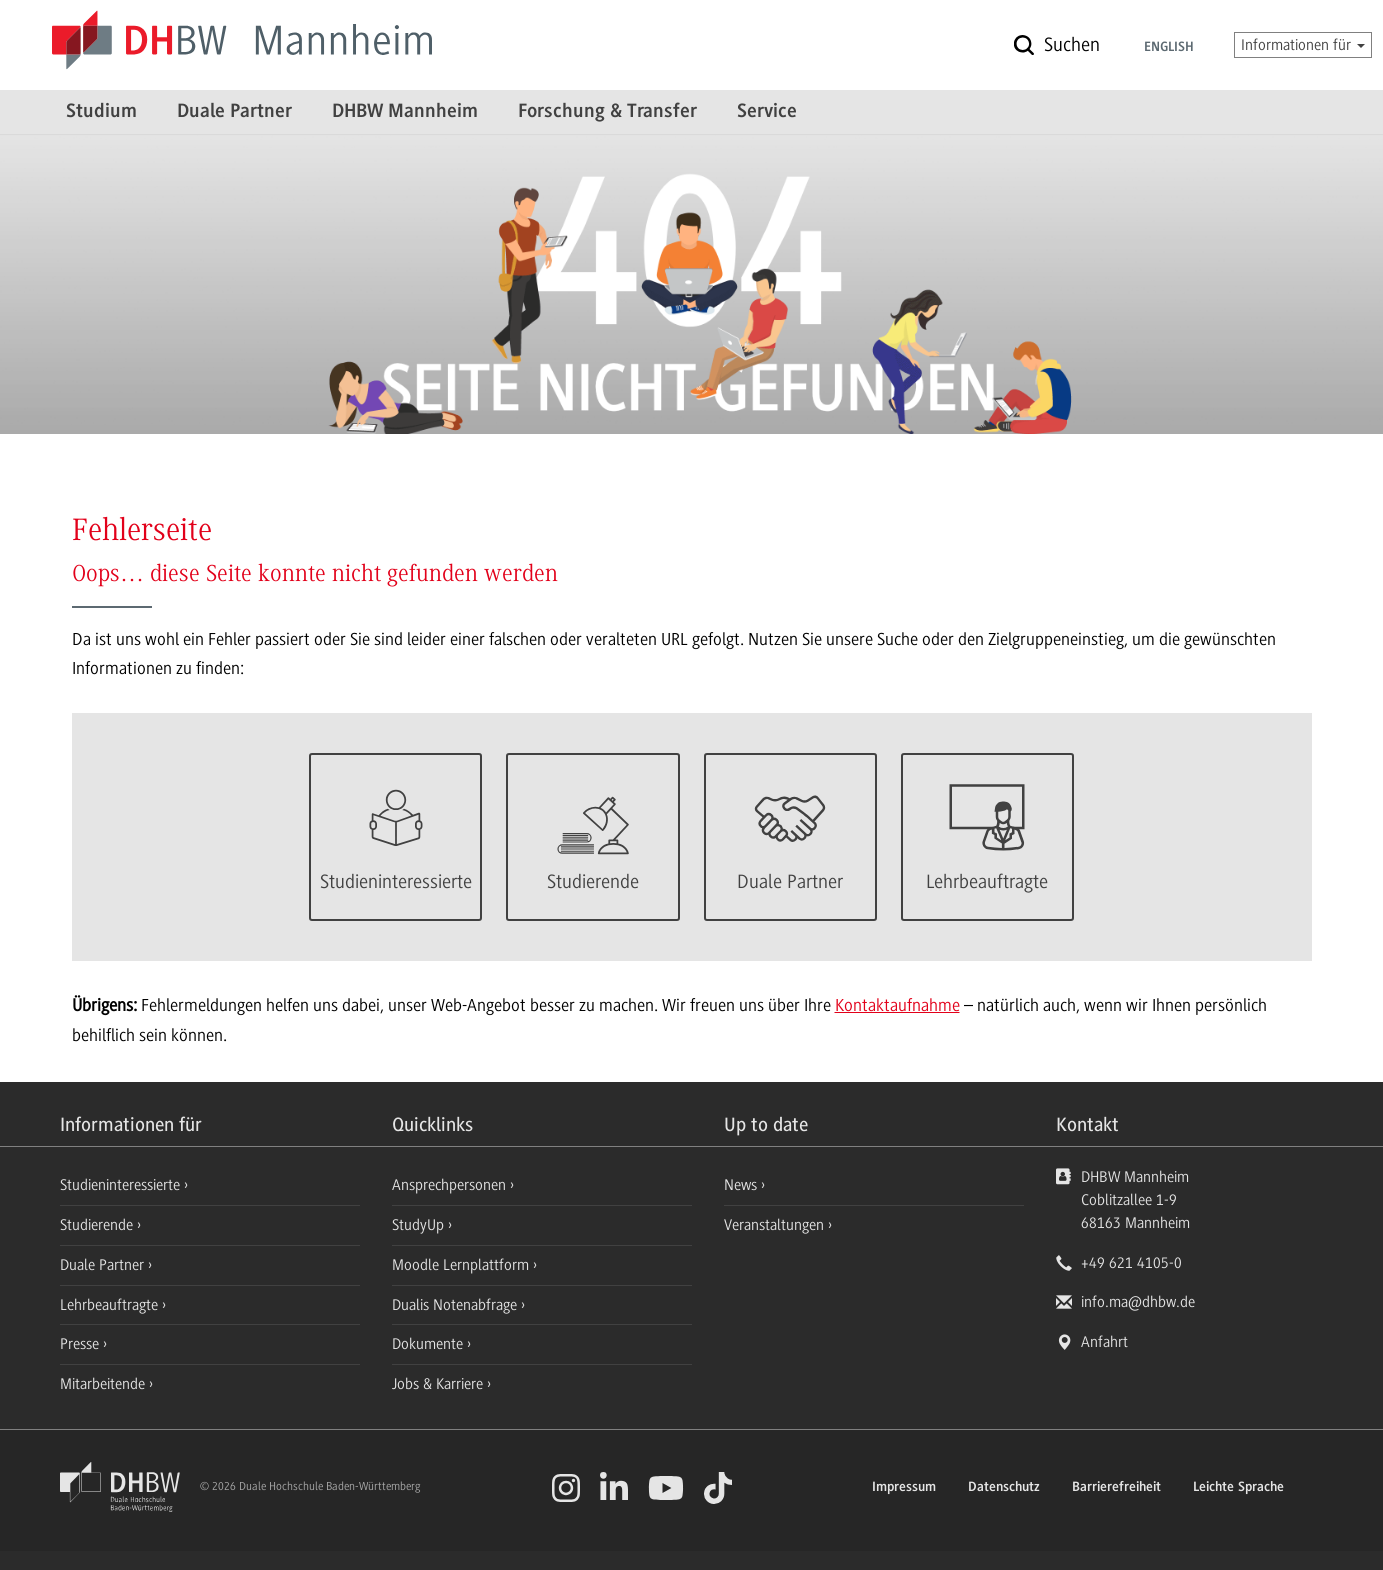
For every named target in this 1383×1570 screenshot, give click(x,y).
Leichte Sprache (1238, 1488)
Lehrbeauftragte (111, 1305)
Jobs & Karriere (439, 1384)
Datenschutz (1004, 1488)
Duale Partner (234, 112)
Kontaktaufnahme (897, 1005)
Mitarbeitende (104, 1384)
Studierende (98, 1225)
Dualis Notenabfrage (456, 1305)
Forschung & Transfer (607, 112)
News (740, 1185)
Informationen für (1303, 45)
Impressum (904, 1488)
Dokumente (429, 1344)
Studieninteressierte (122, 1185)
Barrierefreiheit (1116, 1488)
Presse (81, 1344)
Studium (101, 112)
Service (767, 112)
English (1169, 48)
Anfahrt (1104, 1342)
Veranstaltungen (774, 1225)
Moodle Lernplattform (462, 1265)
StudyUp (420, 1225)
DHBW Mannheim (405, 112)
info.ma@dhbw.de (1138, 1302)
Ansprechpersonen (451, 1185)
